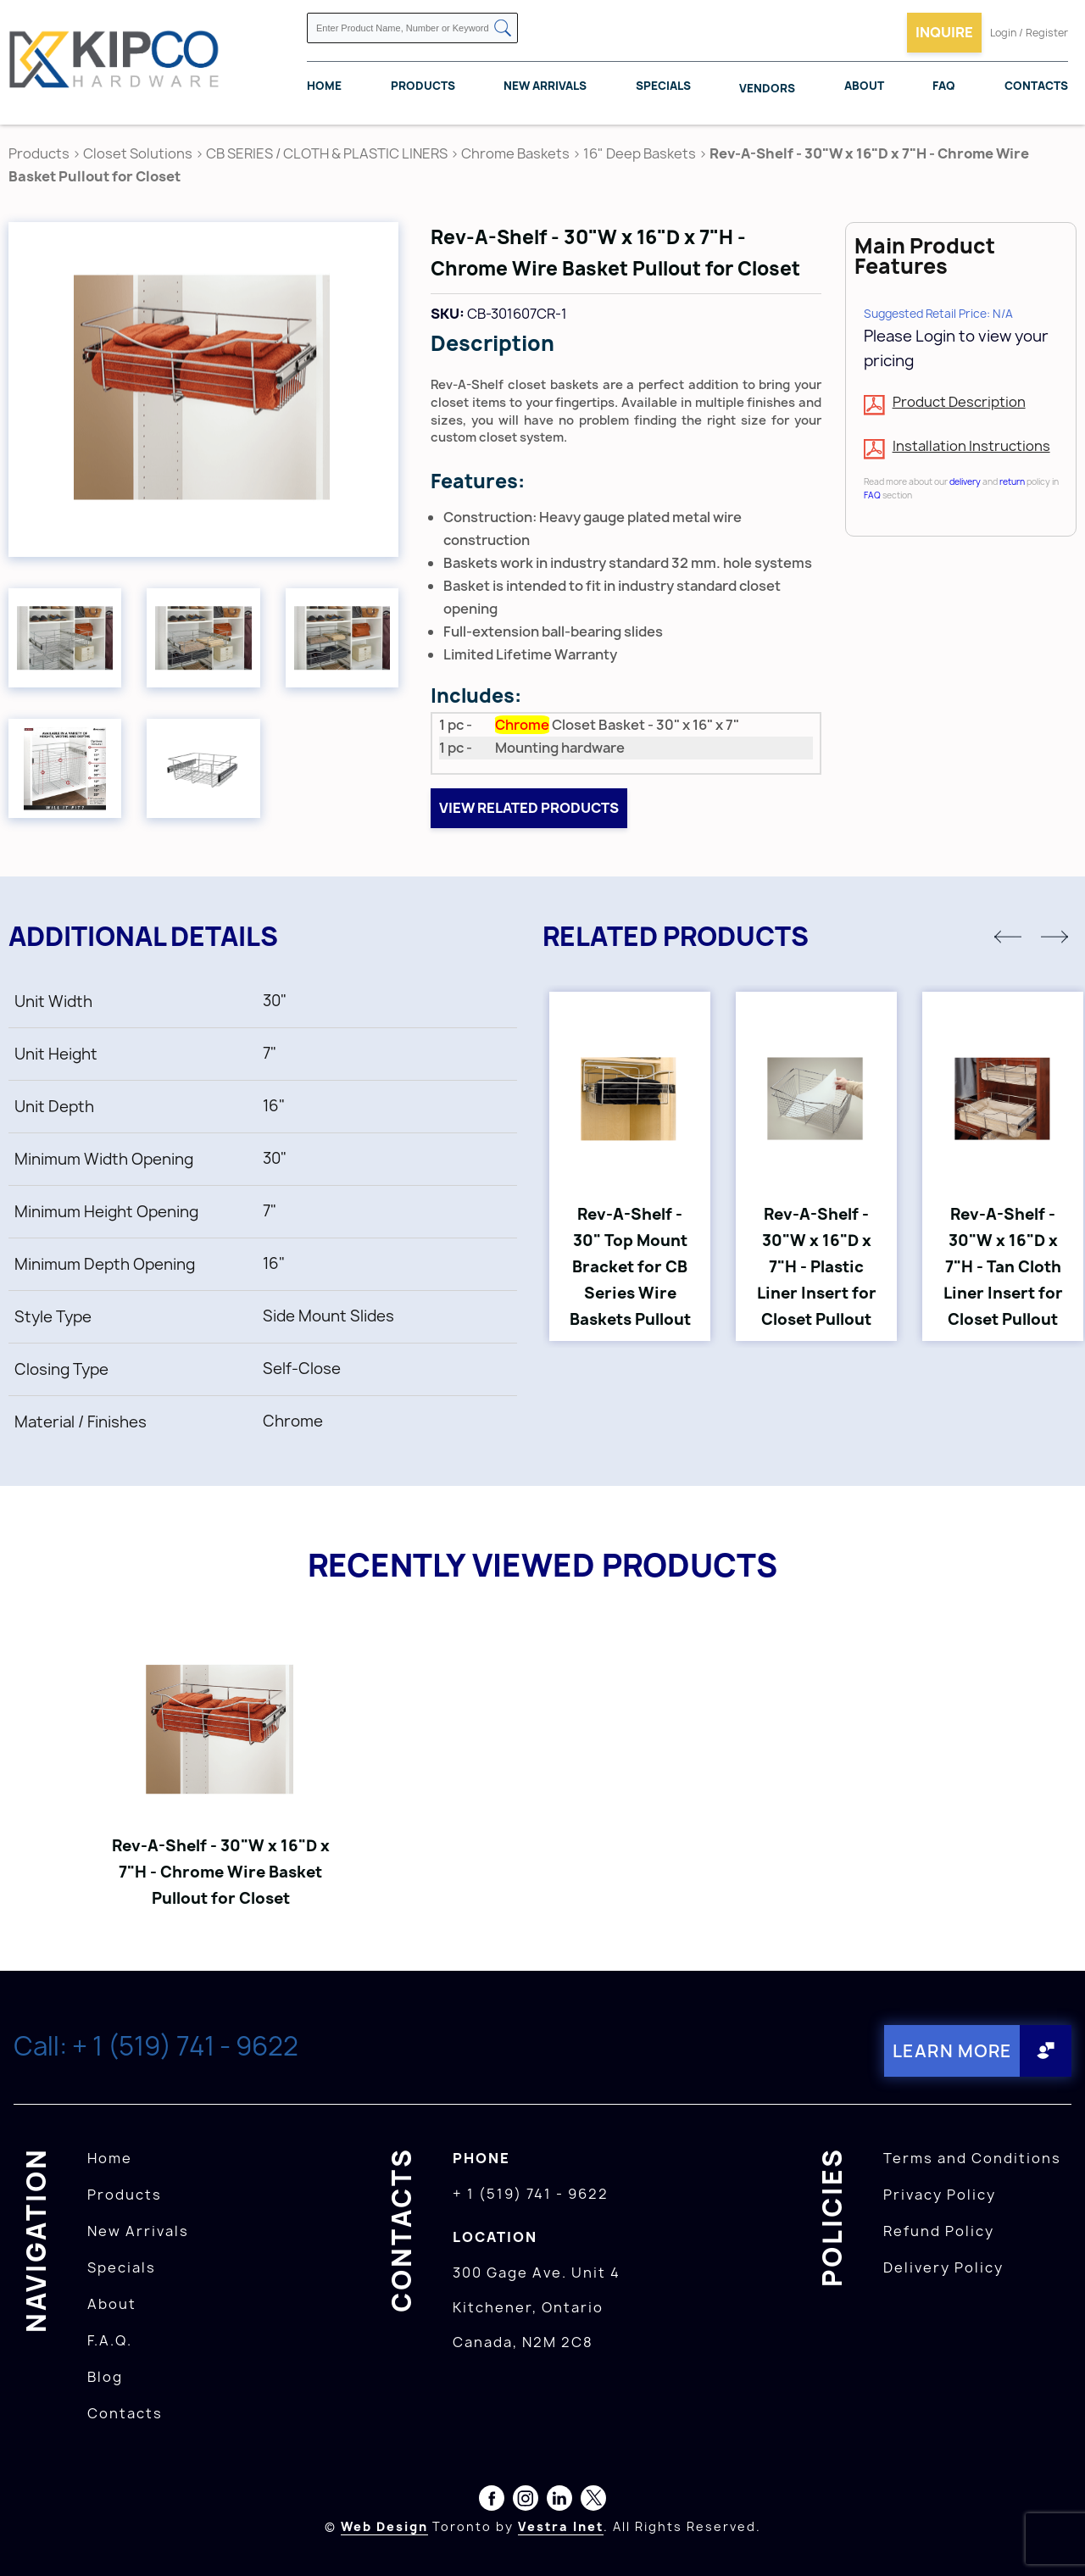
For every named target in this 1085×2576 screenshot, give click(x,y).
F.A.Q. (109, 2340)
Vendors (767, 88)
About (864, 85)
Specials (663, 85)
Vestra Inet (561, 2526)
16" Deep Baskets (639, 153)
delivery (965, 481)
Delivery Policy (943, 2267)
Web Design (384, 2526)
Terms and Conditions (972, 2158)
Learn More (952, 2050)
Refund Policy (938, 2231)
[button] (1007, 936)
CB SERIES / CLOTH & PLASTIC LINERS (327, 153)
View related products (529, 807)
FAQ (943, 85)
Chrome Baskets (515, 153)
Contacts (1036, 85)
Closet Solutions (137, 153)
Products (423, 85)
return (1012, 481)
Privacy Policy (939, 2194)
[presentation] (1053, 2538)
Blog (105, 2376)
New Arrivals (545, 85)
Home (324, 85)
